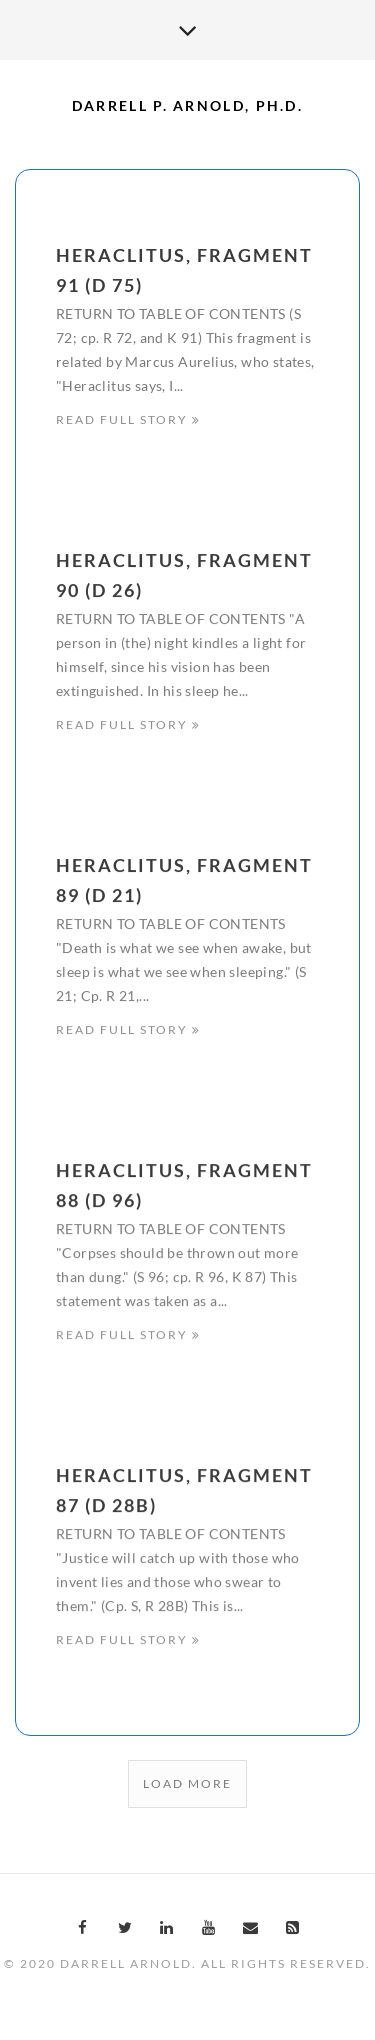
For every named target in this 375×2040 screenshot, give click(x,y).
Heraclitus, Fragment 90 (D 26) (184, 577)
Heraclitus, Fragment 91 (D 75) (184, 270)
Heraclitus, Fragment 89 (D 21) (184, 884)
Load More (187, 1783)
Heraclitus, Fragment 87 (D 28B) (184, 1497)
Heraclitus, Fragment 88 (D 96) (184, 1190)
